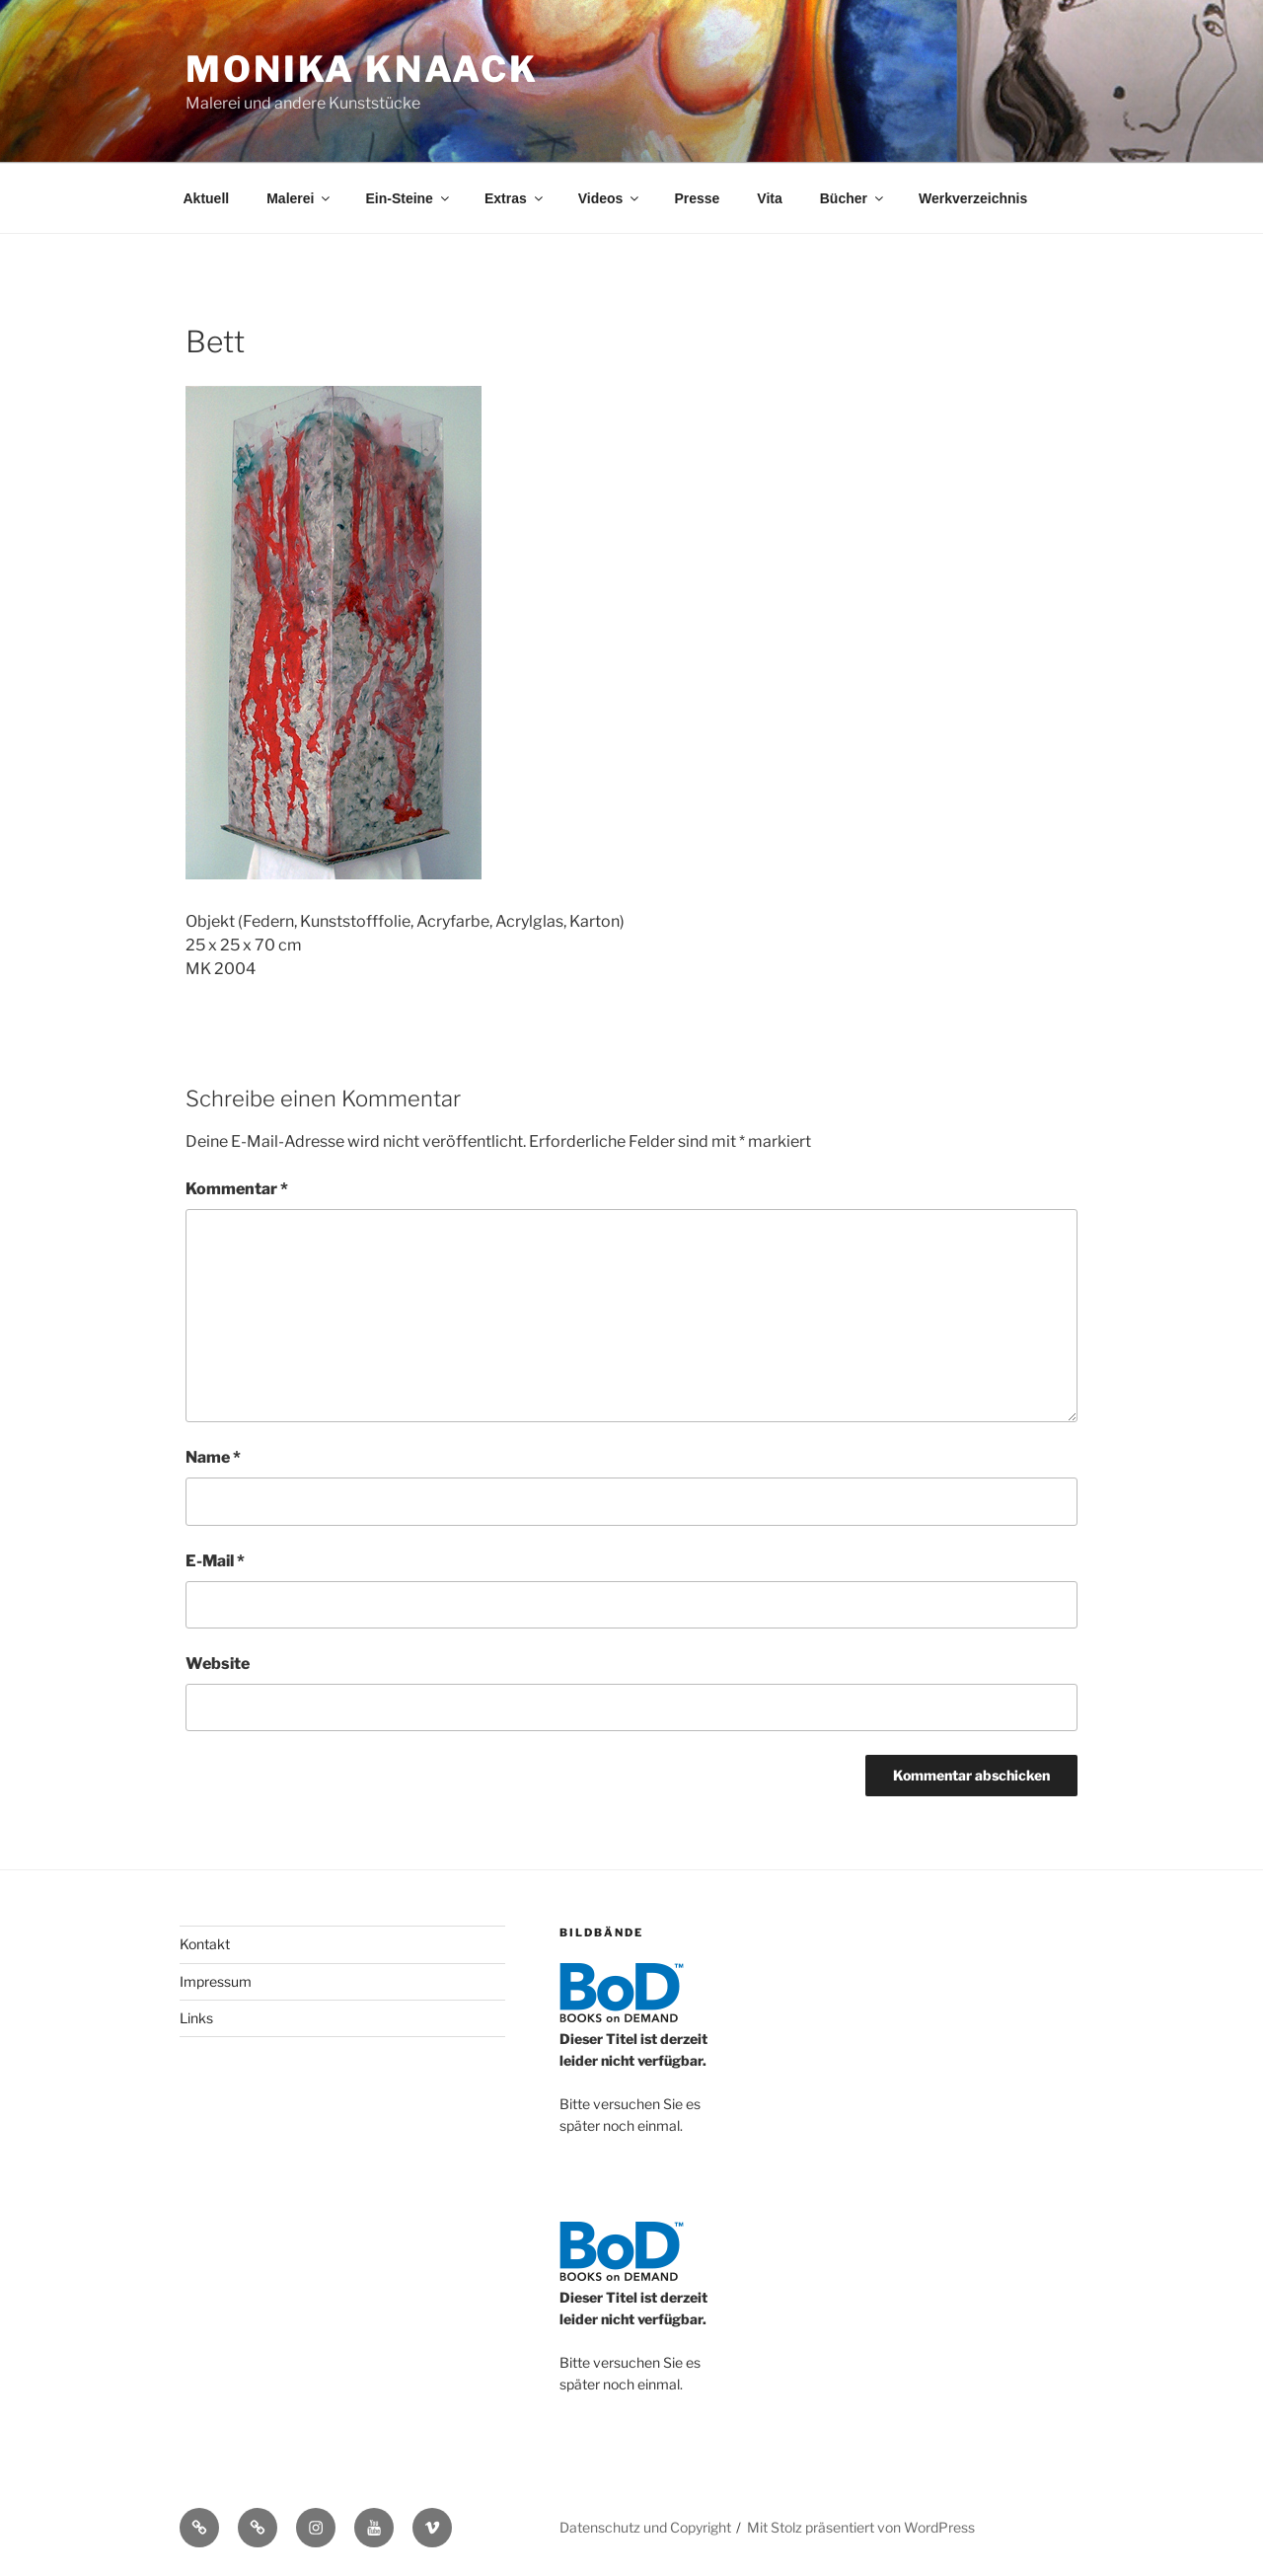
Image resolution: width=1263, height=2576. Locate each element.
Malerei (299, 198)
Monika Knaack (362, 69)
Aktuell (207, 198)
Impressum (216, 1981)
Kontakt (205, 1943)
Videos (610, 198)
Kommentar (237, 1188)
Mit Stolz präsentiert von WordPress (861, 2527)
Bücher (853, 198)
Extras (515, 198)
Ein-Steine (408, 198)
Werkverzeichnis (973, 198)
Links (196, 2017)
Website (218, 1663)
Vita (769, 198)
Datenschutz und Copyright (645, 2527)
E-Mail (215, 1561)
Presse (696, 198)
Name (213, 1457)
